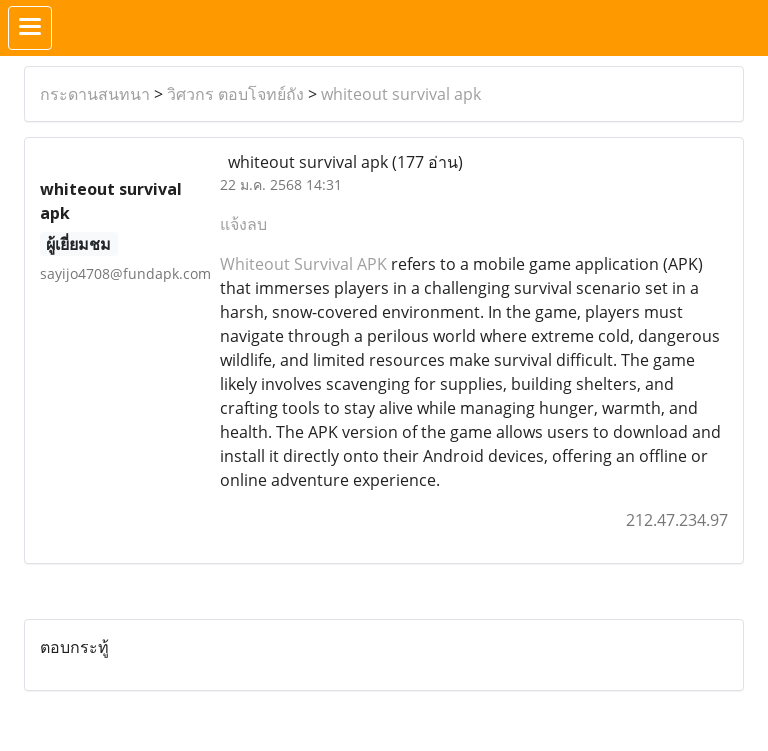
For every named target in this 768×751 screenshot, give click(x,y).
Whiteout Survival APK (303, 264)
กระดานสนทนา (95, 94)
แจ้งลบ (243, 224)
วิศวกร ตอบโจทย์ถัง (235, 94)
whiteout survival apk (401, 94)
